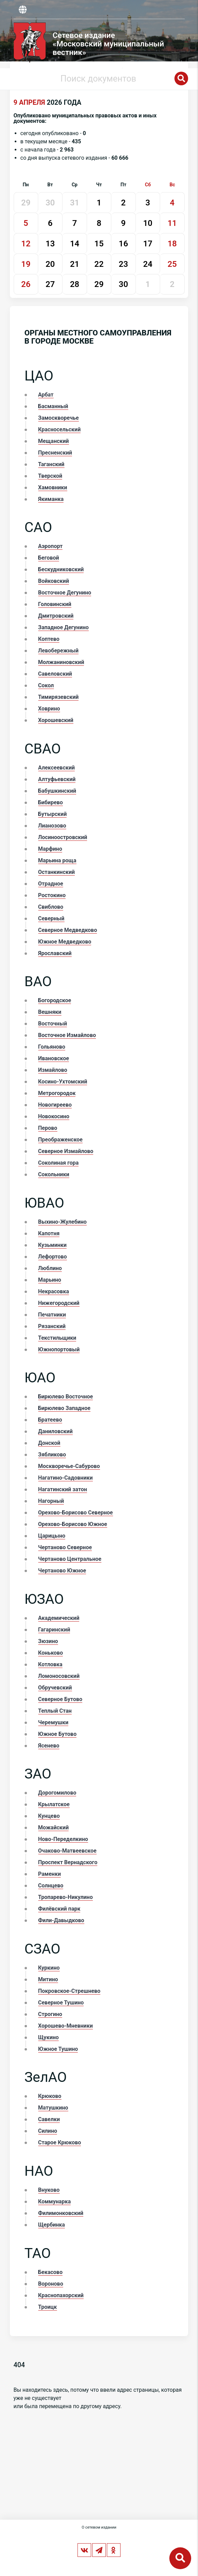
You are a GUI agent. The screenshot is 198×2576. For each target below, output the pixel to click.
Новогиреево (55, 1105)
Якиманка (51, 499)
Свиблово (50, 907)
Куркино (49, 1968)
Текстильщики (57, 1338)
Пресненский (55, 452)
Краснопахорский (61, 2295)
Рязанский (52, 1326)
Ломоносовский (59, 1676)
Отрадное (50, 883)
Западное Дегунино (63, 627)
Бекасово (50, 2272)
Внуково (49, 2190)
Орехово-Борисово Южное (72, 1524)
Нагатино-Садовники (65, 1477)
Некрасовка (53, 1291)
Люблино (50, 1268)
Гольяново (52, 1047)
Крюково (49, 2096)
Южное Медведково (64, 941)
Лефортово (52, 1256)
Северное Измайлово (66, 1151)
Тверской (50, 476)
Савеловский (55, 674)
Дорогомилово (57, 1792)
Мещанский (53, 441)
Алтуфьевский (57, 779)
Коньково (50, 1653)
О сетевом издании (99, 2527)
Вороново (50, 2283)
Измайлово (52, 1070)
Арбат (46, 394)
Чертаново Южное (62, 1570)
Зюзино (48, 1641)
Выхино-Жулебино (62, 1222)
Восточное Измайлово (67, 1035)
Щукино (48, 2037)
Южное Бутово (57, 1734)
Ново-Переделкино (63, 1839)
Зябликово (52, 1454)
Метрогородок (57, 1093)
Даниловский (55, 1431)
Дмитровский (56, 616)
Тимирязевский (58, 697)
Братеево (50, 1419)
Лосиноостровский (62, 837)
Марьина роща (57, 860)
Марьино (49, 1280)
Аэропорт (50, 546)
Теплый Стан (55, 1711)
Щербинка (51, 2224)
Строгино (50, 2014)
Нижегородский (59, 1303)
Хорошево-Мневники (65, 2026)
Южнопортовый (59, 1349)
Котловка (50, 1664)
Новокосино (54, 1116)
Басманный (53, 406)
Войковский (53, 581)
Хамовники (52, 487)
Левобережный (58, 650)
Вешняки (49, 1012)
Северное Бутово (60, 1699)
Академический (59, 1618)
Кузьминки (52, 1245)
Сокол (46, 685)
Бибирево (50, 802)
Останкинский (56, 872)
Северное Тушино (61, 2002)
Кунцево (49, 1816)
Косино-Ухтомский (62, 1081)
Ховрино (49, 708)
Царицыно (52, 1535)
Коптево (49, 639)
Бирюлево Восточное (65, 1396)
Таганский (51, 464)
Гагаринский (54, 1629)
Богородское (54, 1000)
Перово (47, 1128)
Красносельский (59, 429)
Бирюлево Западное (64, 1408)
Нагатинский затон (62, 1489)
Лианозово (52, 825)
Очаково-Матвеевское (67, 1850)
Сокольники (53, 1174)
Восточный (52, 1023)
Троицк (47, 2307)
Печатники (52, 1314)
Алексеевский (56, 767)
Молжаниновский (61, 662)
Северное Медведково (67, 930)
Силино (47, 2131)
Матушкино (53, 2107)
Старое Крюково (59, 2142)
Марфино (50, 849)
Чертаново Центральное (69, 1559)
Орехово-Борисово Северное (75, 1512)
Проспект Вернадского (68, 1862)
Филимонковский (61, 2213)
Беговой (48, 558)
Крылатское (54, 1804)
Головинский (54, 604)
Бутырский (52, 814)
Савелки (49, 2119)
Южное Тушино (58, 2049)
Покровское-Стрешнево (69, 1991)
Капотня (49, 1233)
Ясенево (48, 1745)
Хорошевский (55, 720)
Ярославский (55, 953)
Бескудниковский (61, 569)
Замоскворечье (58, 418)
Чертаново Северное (65, 1547)
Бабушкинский (57, 791)
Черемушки (53, 1722)
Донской (49, 1443)
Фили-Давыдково (61, 1920)
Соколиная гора (58, 1163)
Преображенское (60, 1139)
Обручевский (55, 1687)
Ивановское (53, 1058)
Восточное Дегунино (64, 592)
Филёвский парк (59, 1908)
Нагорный (51, 1501)
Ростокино (52, 895)
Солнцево (50, 1885)
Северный (51, 918)
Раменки (49, 1874)
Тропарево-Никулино (65, 1897)
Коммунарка (54, 2201)
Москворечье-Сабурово (69, 1466)
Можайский (53, 1827)
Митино (48, 1979)
